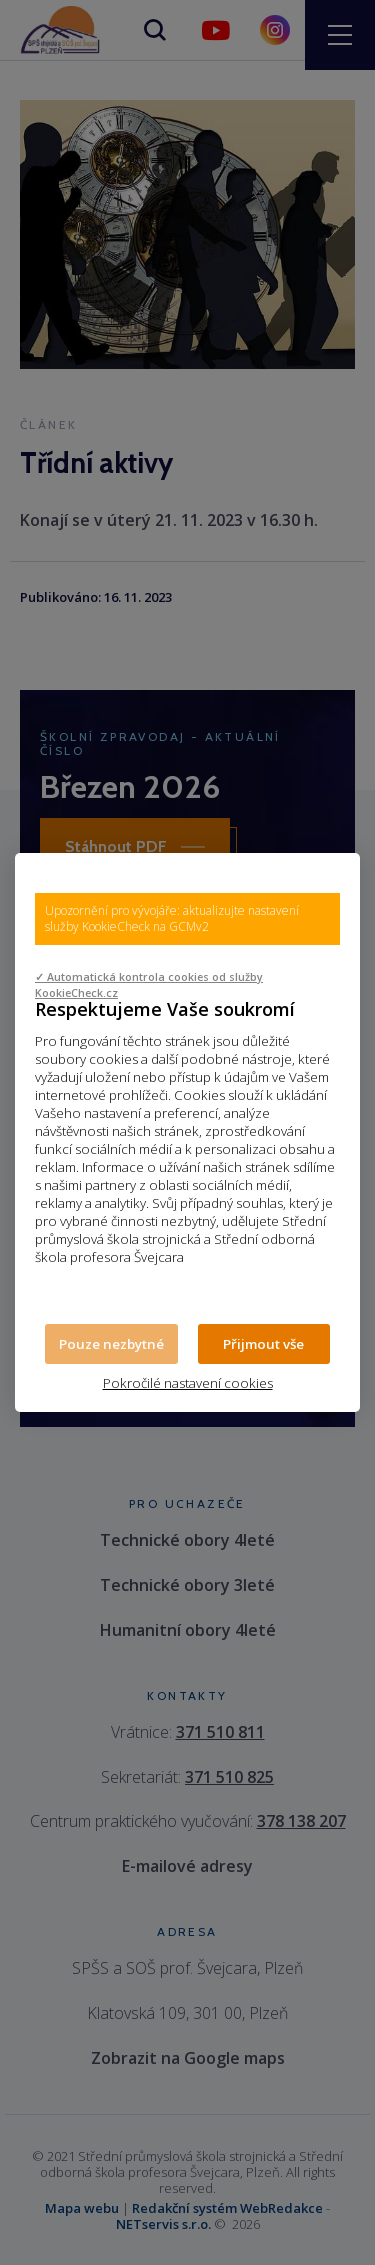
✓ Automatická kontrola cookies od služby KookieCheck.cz (149, 985)
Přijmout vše (263, 1344)
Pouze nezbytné (111, 1344)
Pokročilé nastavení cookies (188, 1383)
